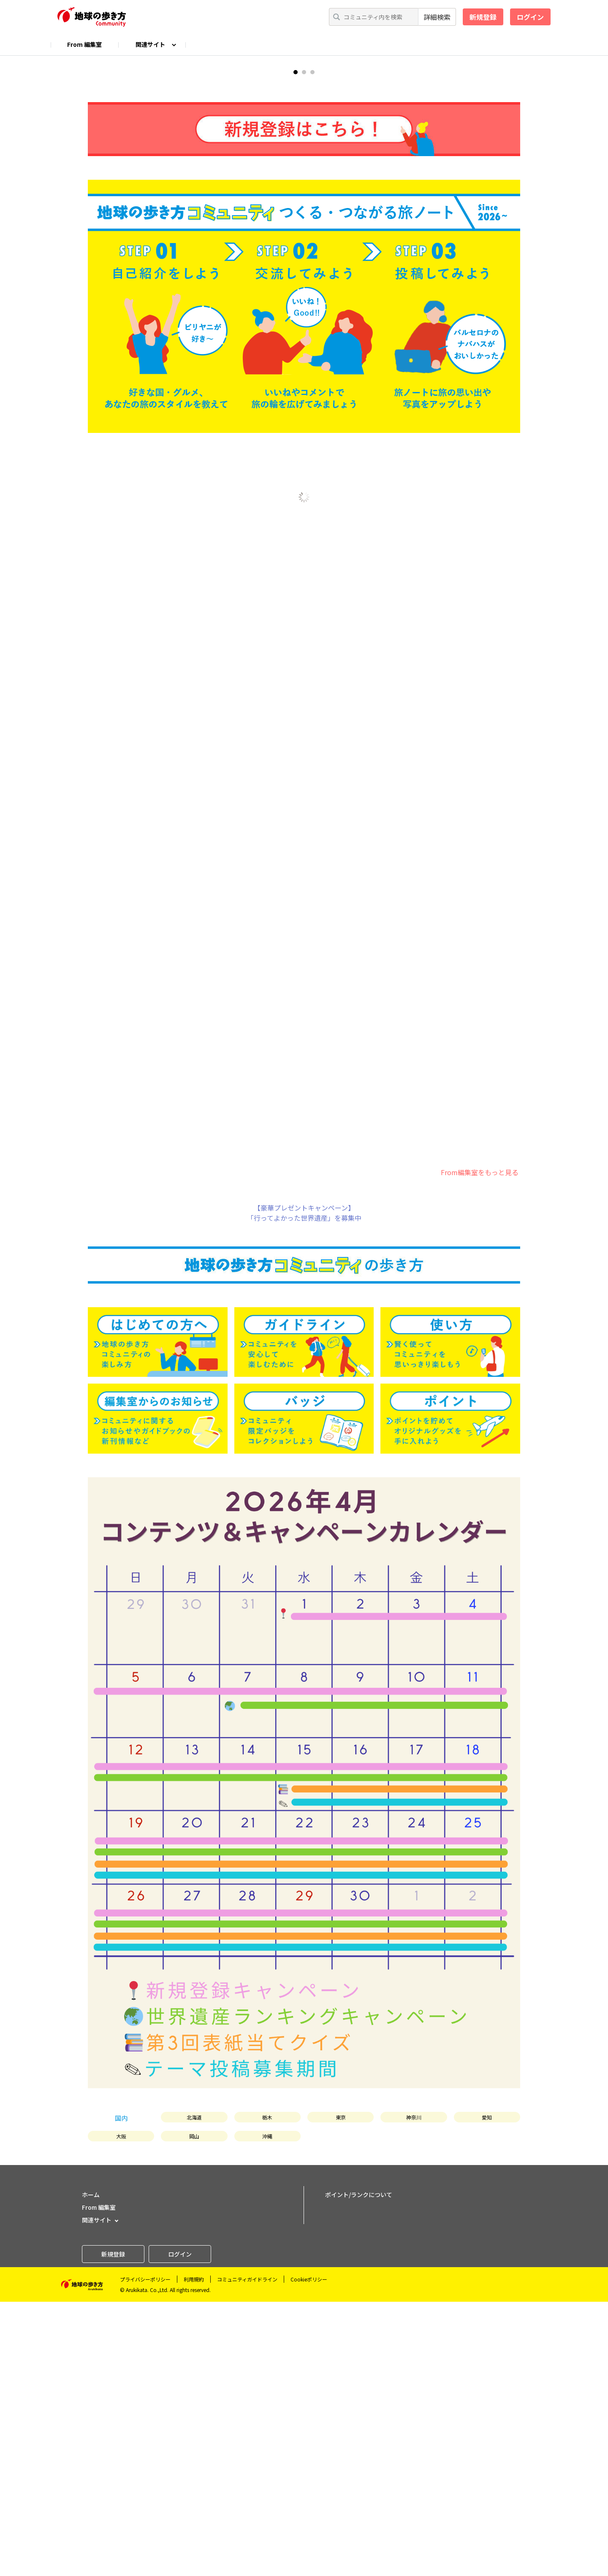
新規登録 (483, 17)
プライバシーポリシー (145, 2553)
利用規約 (194, 2553)
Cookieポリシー (308, 2553)
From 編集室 (84, 44)
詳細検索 (437, 17)
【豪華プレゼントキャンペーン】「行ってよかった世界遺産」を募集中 (304, 1487)
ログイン (530, 17)
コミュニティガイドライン (247, 2553)
